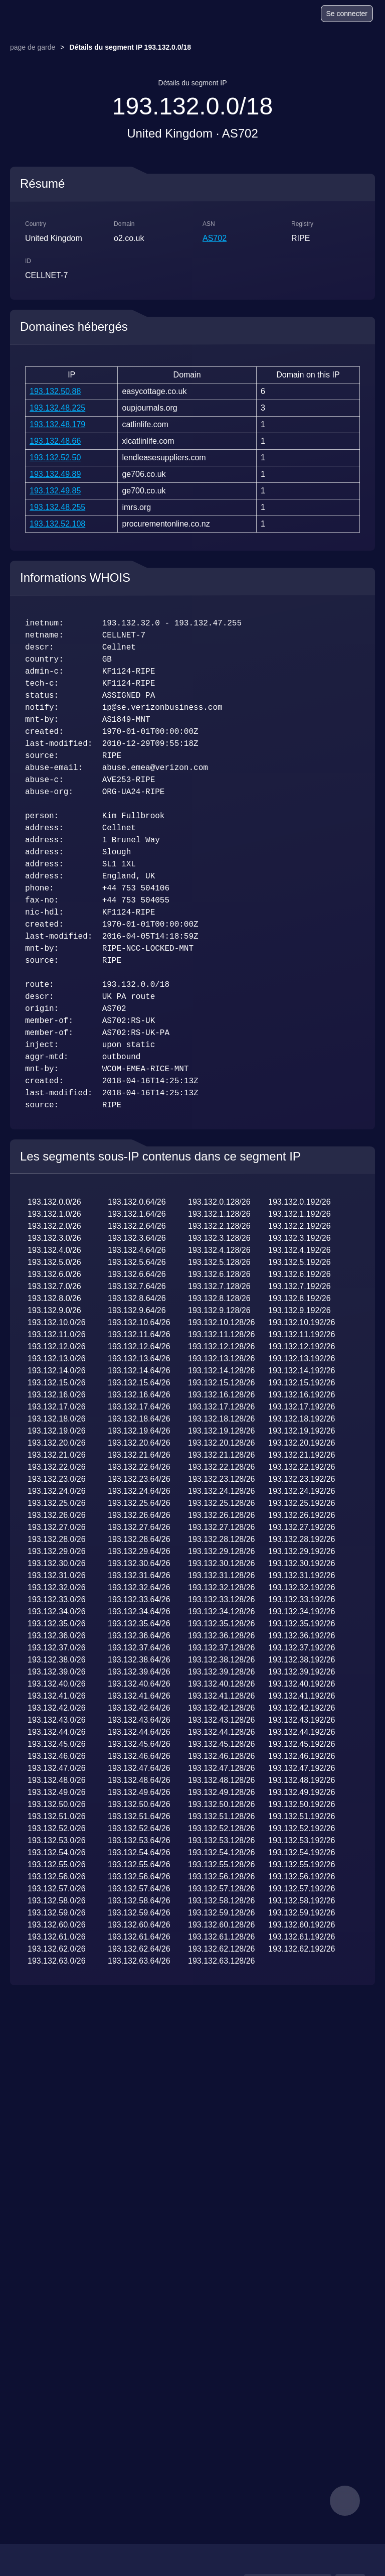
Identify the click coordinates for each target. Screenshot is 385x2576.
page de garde (32, 47)
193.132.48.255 (57, 507)
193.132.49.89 (55, 474)
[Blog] (274, 15)
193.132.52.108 (57, 524)
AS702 (215, 238)
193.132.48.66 (55, 441)
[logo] (35, 14)
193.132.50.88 (55, 391)
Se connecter (347, 14)
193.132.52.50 (55, 457)
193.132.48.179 (57, 424)
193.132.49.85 (55, 490)
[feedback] (345, 2501)
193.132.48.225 (57, 408)
